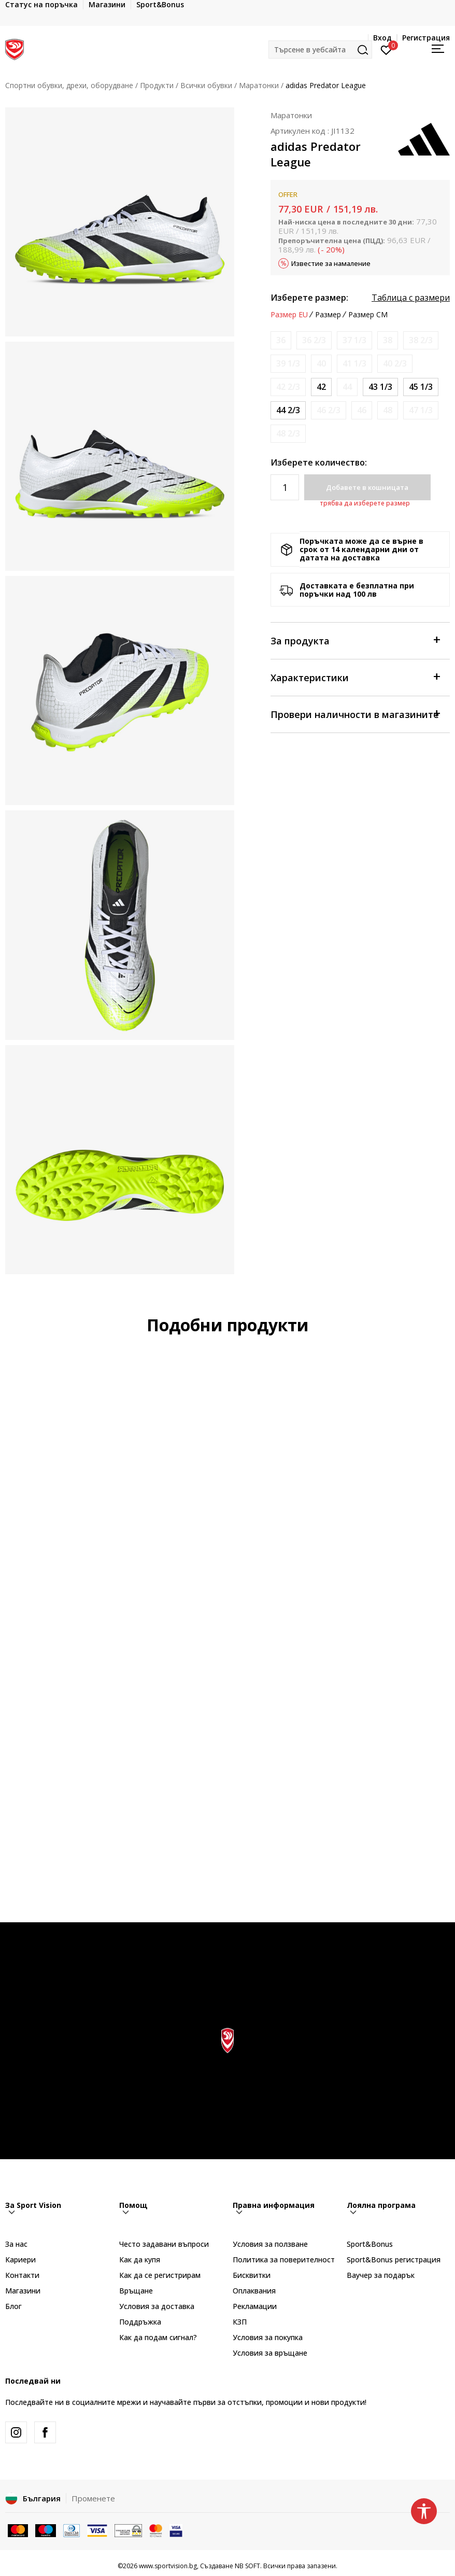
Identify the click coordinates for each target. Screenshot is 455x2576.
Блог (13, 2306)
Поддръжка (140, 2322)
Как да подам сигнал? (158, 2337)
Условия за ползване (270, 2244)
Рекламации (255, 2306)
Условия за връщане (270, 2353)
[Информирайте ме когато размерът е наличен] (281, 340)
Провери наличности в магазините (355, 714)
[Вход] (386, 49)
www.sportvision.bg (168, 2565)
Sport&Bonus (370, 2244)
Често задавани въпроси (164, 2244)
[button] (320, 49)
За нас (16, 2244)
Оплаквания (254, 2291)
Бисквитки (252, 2275)
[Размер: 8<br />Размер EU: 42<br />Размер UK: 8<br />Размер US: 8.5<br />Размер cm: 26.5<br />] (321, 387)
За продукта (355, 640)
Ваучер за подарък (381, 2275)
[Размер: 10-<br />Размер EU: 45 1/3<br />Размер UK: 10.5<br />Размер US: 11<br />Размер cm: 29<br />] (420, 387)
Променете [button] (93, 2498)
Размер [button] (328, 315)
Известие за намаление (331, 263)
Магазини (22, 2291)
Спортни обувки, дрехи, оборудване (69, 85)
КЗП (240, 2322)
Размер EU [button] (289, 315)
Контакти (22, 2275)
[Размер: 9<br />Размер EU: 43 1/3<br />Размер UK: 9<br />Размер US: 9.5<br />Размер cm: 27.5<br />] (380, 387)
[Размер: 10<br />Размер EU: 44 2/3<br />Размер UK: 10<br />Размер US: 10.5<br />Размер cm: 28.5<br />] (288, 410)
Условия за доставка (156, 2306)
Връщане (136, 2291)
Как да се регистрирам (160, 2275)
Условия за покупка (268, 2337)
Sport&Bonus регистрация (393, 2259)
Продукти (157, 85)
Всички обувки (206, 85)
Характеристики (355, 677)
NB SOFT (247, 2565)
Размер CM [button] (368, 315)
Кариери (20, 2259)
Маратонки (259, 85)
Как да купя (139, 2259)
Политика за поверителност (284, 2259)
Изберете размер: (309, 297)
